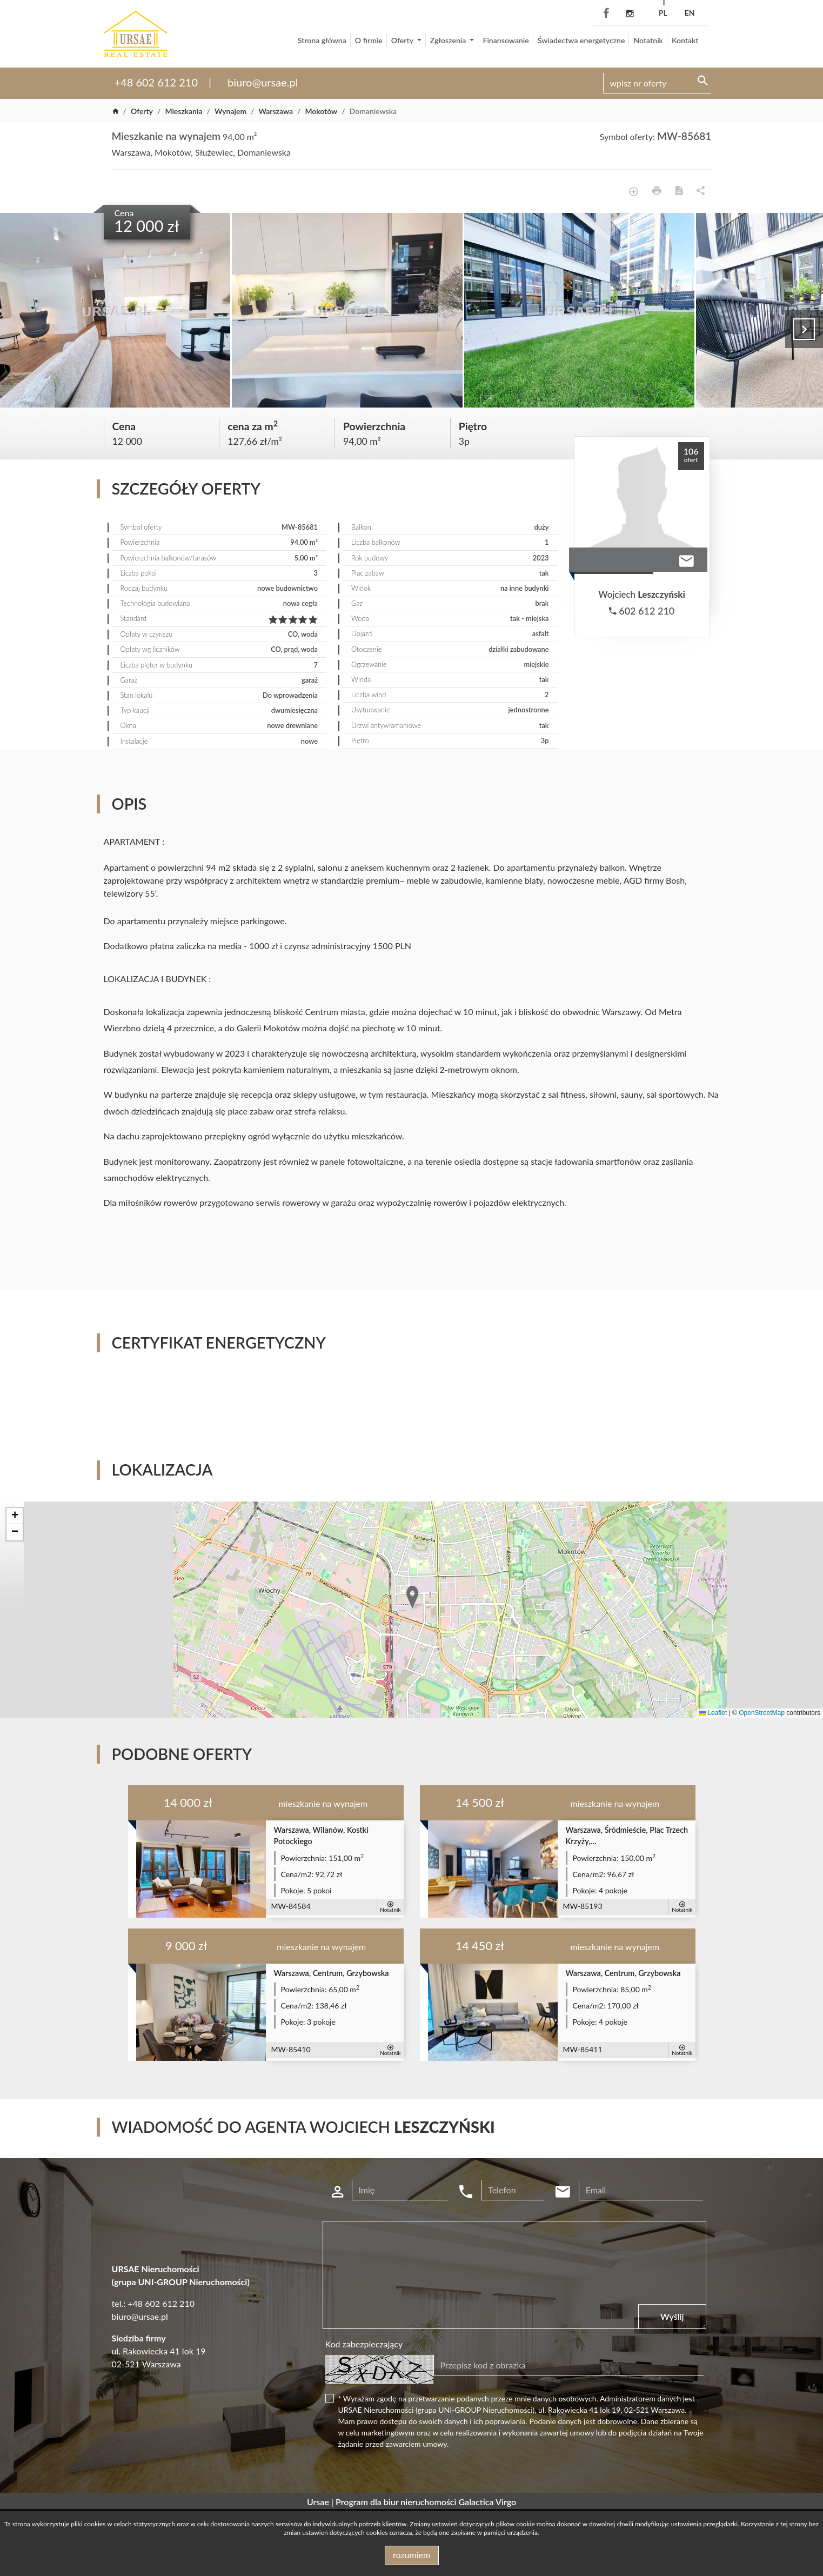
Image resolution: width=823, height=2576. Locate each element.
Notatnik (648, 40)
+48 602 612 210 (156, 82)
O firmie (369, 40)
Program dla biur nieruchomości (397, 2502)
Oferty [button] (403, 40)
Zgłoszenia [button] (449, 40)
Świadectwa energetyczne (581, 40)
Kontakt (685, 40)
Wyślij (672, 2316)
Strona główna (322, 40)
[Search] (657, 83)
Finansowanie (505, 40)
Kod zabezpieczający (364, 2344)
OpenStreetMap (762, 1713)
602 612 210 (642, 611)
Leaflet (713, 1713)
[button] (413, 1598)
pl (663, 12)
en (690, 12)
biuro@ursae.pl (263, 82)
